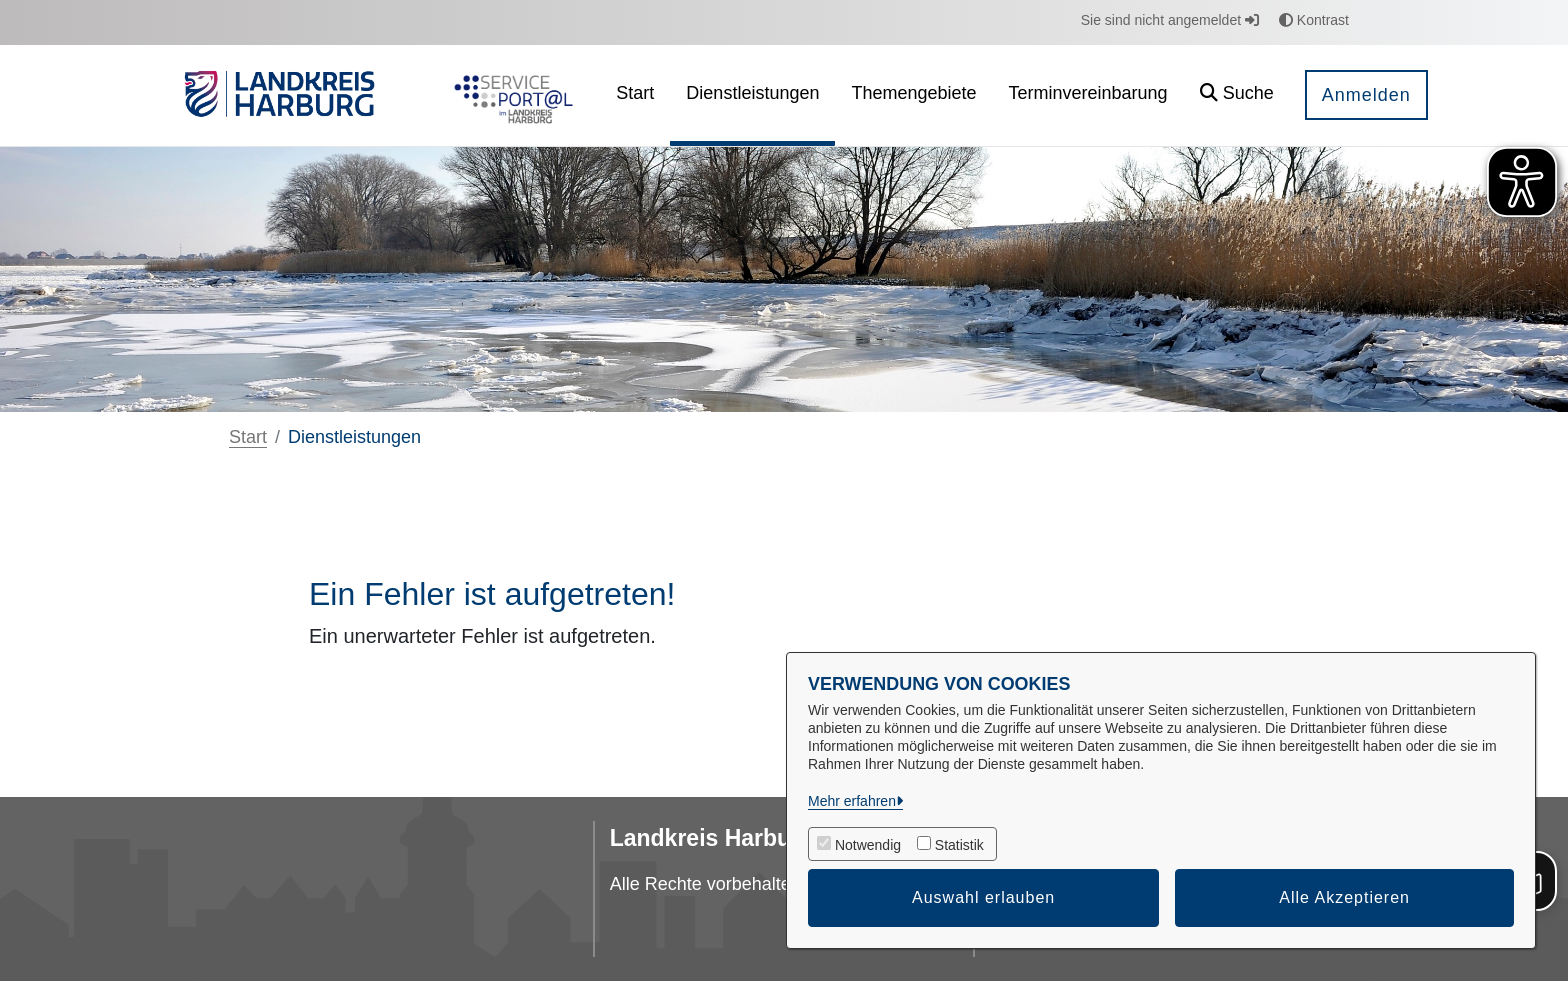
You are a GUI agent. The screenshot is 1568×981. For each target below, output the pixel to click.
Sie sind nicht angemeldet (1170, 20)
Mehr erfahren (852, 801)
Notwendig (868, 845)
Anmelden (1366, 95)
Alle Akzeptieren (1344, 897)
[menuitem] (635, 95)
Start (248, 437)
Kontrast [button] (1314, 20)
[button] (1237, 95)
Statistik (959, 845)
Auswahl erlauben (983, 897)
